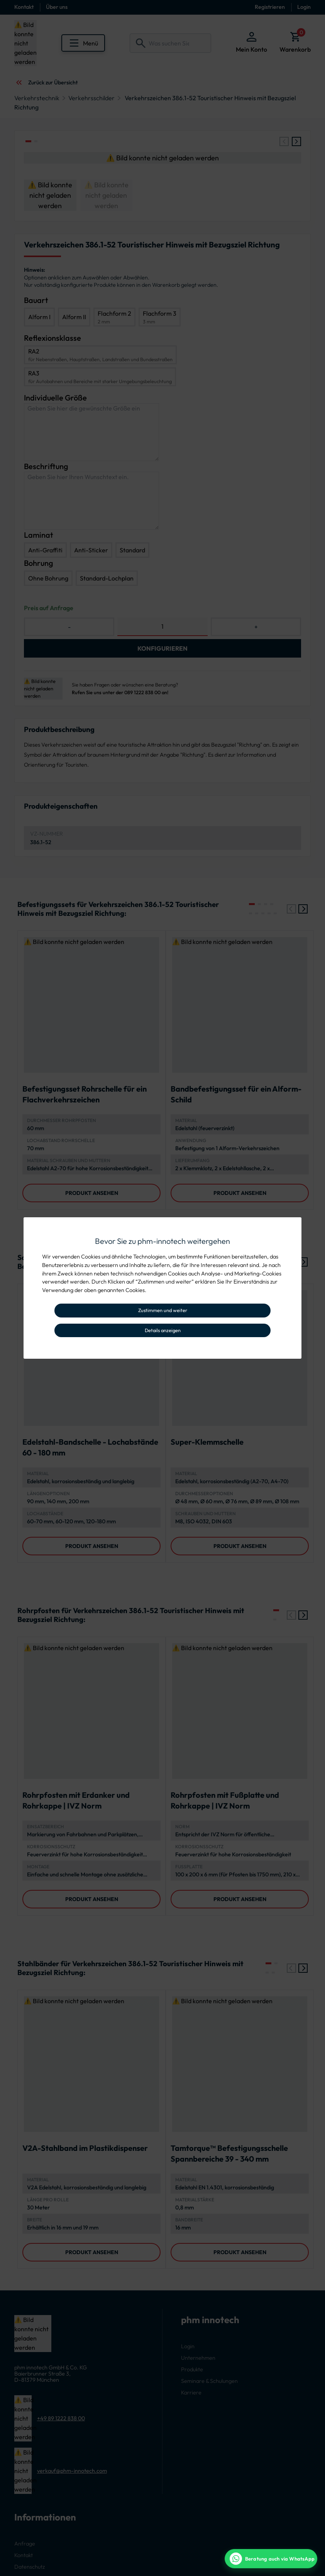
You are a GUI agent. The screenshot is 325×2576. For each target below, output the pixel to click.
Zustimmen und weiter (162, 1310)
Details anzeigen (163, 1330)
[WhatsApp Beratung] (271, 2558)
